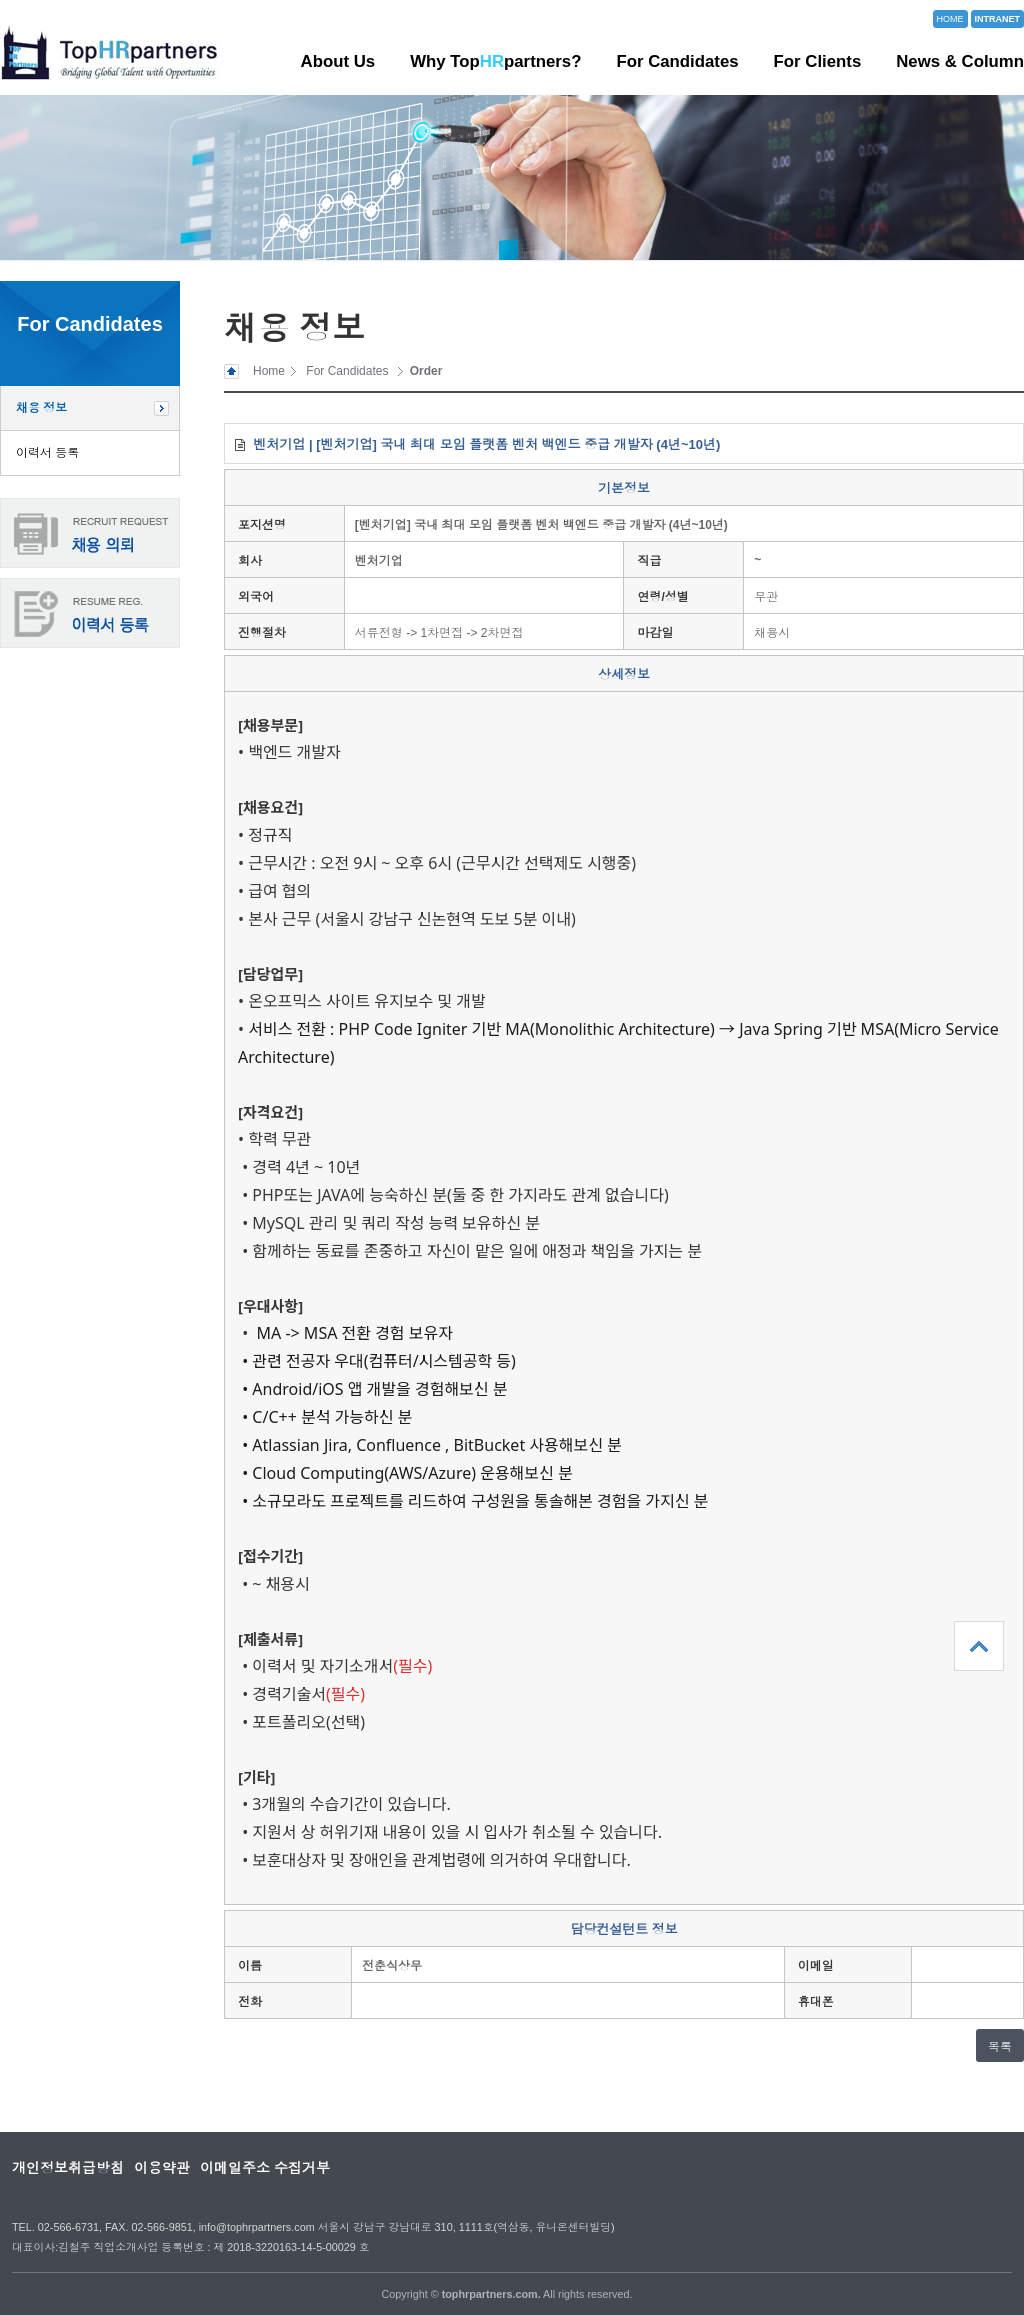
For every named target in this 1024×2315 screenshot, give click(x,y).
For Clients (818, 61)
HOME (950, 19)
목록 (1000, 2047)
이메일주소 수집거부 (265, 2168)
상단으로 (979, 1646)
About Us (338, 61)
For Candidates (677, 61)
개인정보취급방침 (68, 2168)
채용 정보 (41, 408)
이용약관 (162, 2168)
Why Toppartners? (495, 61)
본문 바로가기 (0, 0)
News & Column (960, 61)
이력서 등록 (47, 453)
